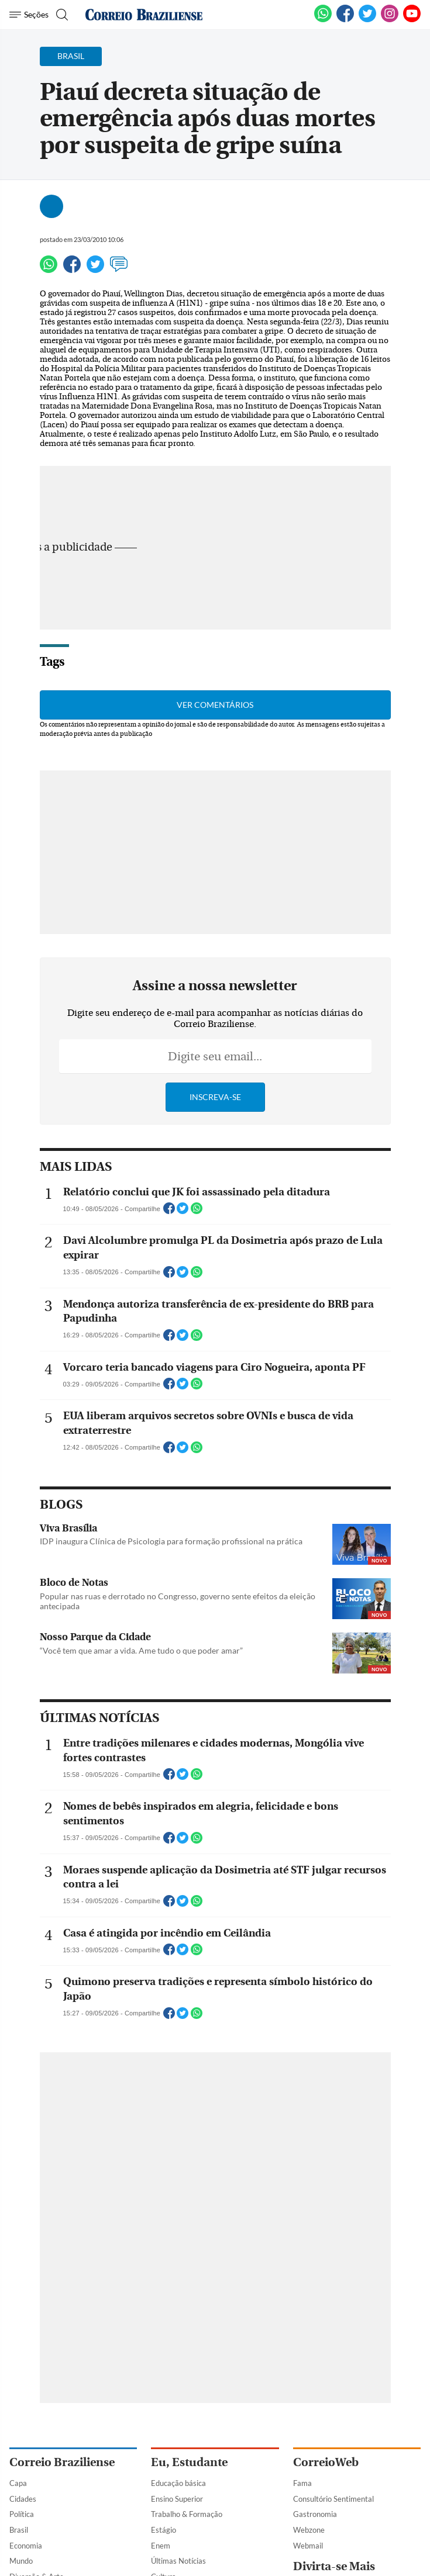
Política (21, 2514)
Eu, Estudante (189, 2462)
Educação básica (178, 2483)
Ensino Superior (177, 2499)
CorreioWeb (326, 2462)
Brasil (18, 2529)
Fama (302, 2483)
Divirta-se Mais (334, 2566)
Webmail (308, 2545)
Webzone (309, 2529)
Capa (18, 2483)
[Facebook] (345, 20)
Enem (160, 2545)
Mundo (21, 2560)
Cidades (22, 2499)
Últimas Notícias (178, 2560)
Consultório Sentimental (333, 2499)
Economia (25, 2545)
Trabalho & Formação (186, 2514)
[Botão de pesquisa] (60, 14)
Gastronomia (315, 2514)
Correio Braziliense (62, 2462)
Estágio (163, 2529)
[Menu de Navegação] (29, 14)
